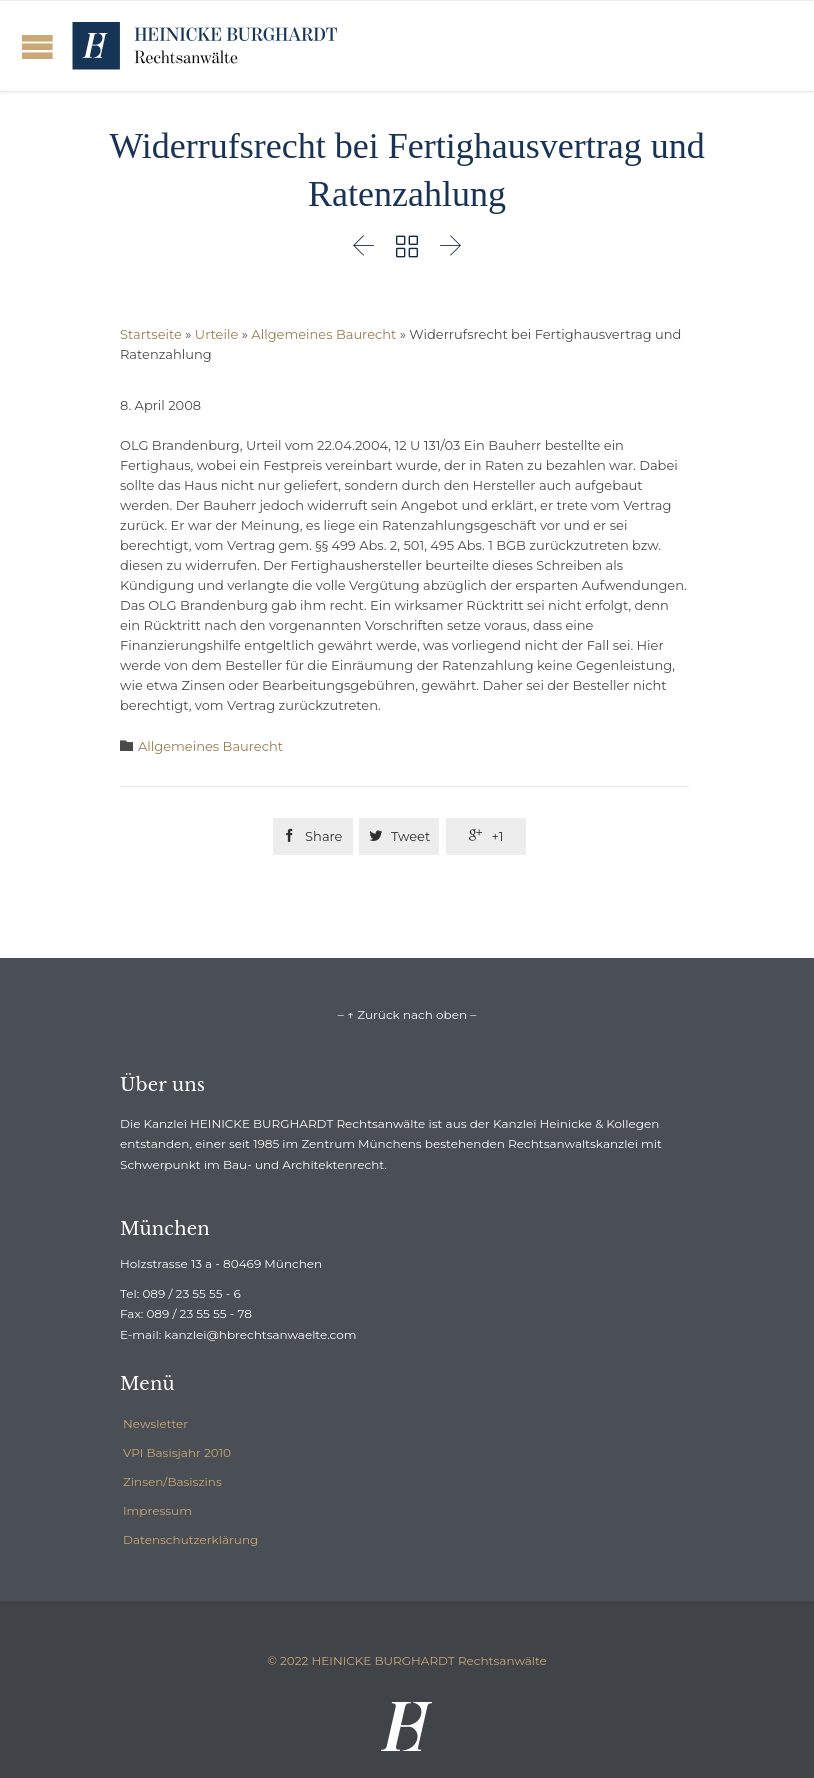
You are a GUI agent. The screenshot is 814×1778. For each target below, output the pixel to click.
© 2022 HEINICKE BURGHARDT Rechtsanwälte (407, 1660)
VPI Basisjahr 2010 (177, 1452)
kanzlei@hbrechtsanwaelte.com (260, 1334)
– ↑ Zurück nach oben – (407, 1014)
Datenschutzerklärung (190, 1539)
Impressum (157, 1510)
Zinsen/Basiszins (172, 1481)
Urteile (216, 334)
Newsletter (155, 1423)
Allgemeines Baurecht (323, 334)
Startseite (151, 334)
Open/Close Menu (37, 46)
